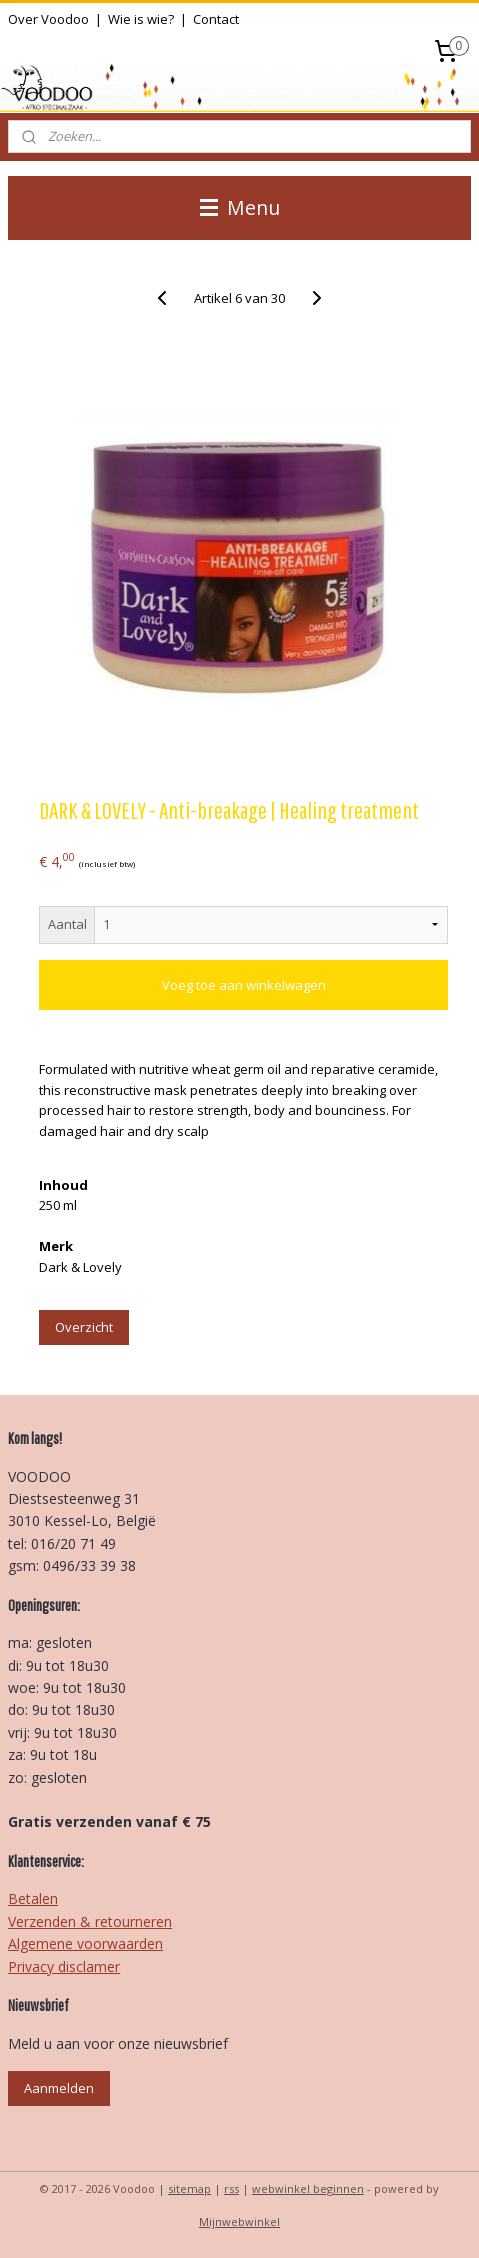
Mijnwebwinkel (239, 2221)
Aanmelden (59, 2088)
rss (231, 2188)
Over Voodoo (48, 19)
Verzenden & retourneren (90, 1921)
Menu (240, 207)
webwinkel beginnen (308, 2188)
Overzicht (84, 1327)
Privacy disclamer (64, 1966)
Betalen (33, 1898)
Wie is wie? (141, 19)
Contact (216, 19)
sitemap (189, 2188)
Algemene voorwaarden (85, 1943)
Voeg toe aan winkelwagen (244, 984)
